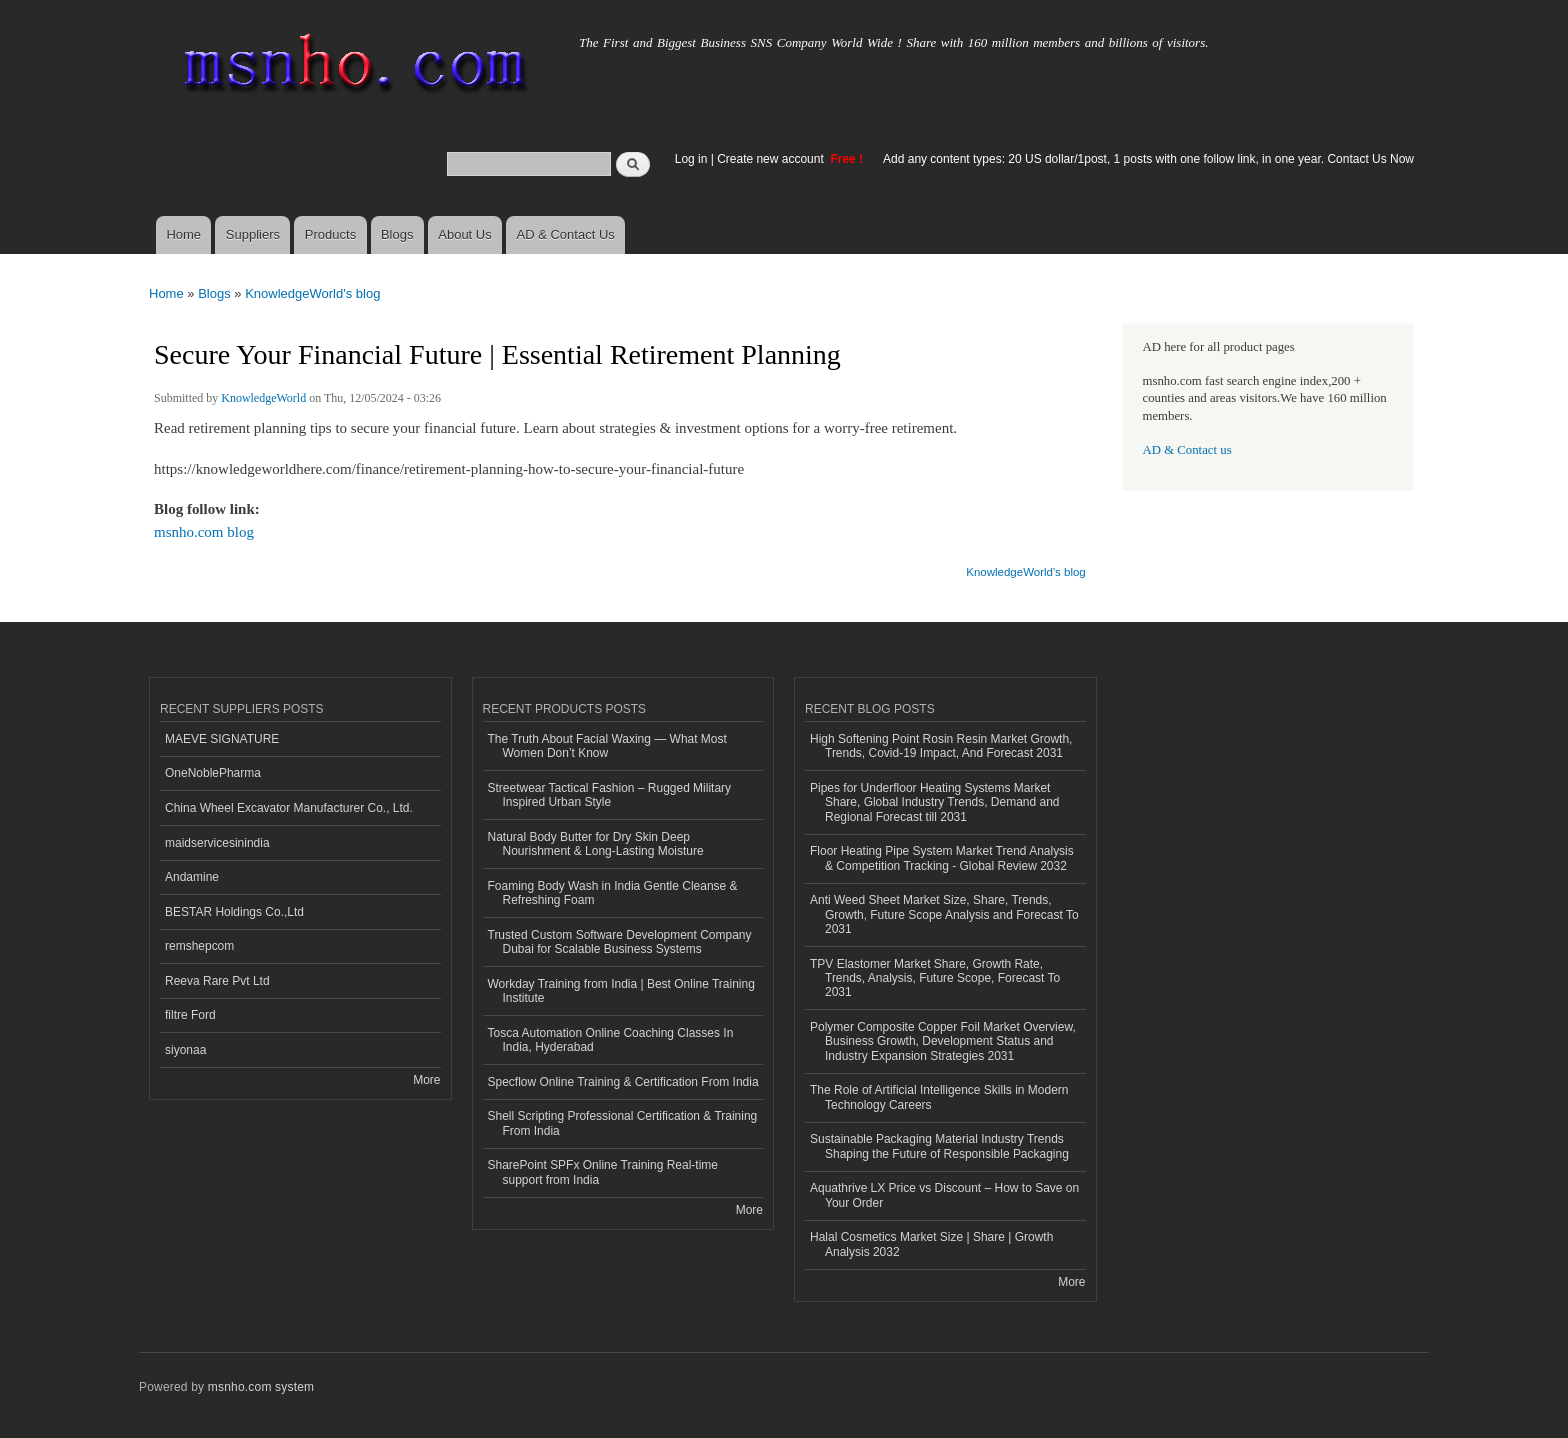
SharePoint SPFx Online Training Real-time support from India (603, 1172)
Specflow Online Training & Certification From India (623, 1082)
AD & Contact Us (566, 234)
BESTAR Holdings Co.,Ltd (234, 912)
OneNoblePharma (213, 773)
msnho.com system (261, 1387)
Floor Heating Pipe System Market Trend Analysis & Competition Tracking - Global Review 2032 (942, 858)
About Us (464, 234)
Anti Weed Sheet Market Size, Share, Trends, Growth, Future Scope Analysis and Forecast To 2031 (944, 914)
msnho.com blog (204, 532)
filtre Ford (190, 1015)
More (426, 1080)
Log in (691, 159)
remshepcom (199, 946)
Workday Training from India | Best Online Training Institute (621, 991)
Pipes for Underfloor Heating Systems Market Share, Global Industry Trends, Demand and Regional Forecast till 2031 (935, 802)
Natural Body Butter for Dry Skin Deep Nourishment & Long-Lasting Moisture (596, 844)
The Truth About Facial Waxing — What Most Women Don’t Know (607, 746)
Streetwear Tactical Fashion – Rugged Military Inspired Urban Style (610, 795)
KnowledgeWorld (263, 398)
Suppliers (253, 234)
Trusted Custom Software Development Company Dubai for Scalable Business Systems (620, 942)
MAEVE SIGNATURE (222, 739)
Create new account (772, 159)
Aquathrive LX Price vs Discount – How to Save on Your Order (944, 1195)
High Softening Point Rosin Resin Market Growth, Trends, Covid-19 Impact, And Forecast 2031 (941, 746)
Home (183, 234)
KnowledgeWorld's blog (312, 293)
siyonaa (185, 1050)
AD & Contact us (1187, 450)
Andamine (192, 877)
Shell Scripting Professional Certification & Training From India (623, 1123)
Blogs (397, 234)
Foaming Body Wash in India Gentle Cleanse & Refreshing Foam (613, 893)
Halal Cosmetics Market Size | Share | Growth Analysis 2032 (931, 1244)
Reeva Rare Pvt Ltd (217, 981)
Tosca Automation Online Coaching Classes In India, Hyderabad (611, 1040)
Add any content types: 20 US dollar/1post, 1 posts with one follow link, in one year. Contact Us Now (1148, 159)
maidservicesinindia (217, 843)
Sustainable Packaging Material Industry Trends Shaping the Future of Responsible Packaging (939, 1146)
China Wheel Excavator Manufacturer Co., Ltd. (289, 808)
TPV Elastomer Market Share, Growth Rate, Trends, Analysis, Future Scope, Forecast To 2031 (935, 978)
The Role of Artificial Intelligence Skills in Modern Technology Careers (939, 1097)
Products (330, 234)
